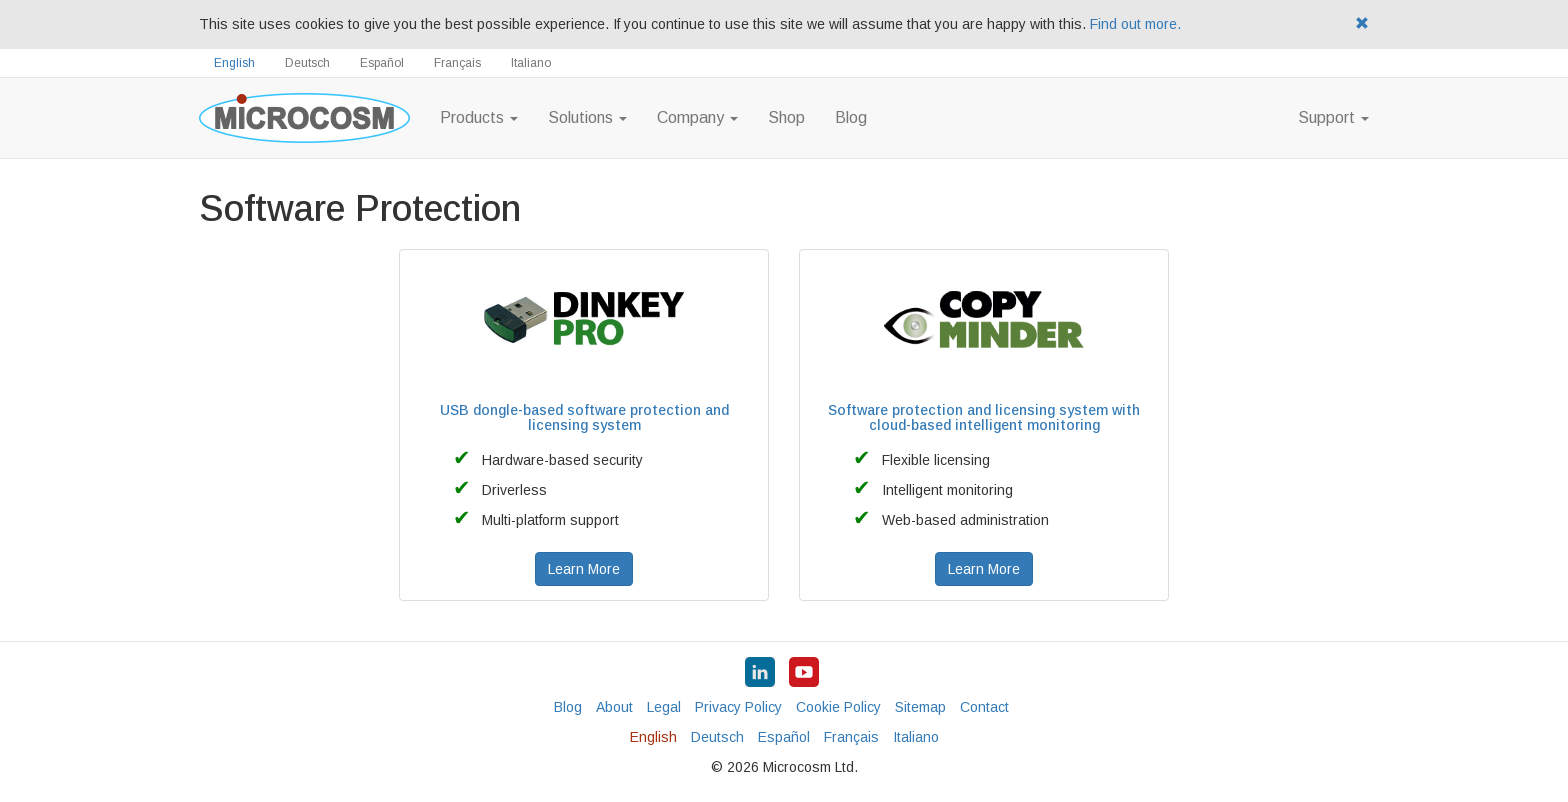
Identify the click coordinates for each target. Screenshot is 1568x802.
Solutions (587, 117)
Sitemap (920, 707)
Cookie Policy (838, 707)
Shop (786, 117)
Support (1333, 117)
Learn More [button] (584, 569)
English (234, 63)
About (614, 707)
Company (697, 117)
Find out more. (1135, 24)
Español (382, 63)
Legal (664, 707)
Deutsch (307, 63)
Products (479, 117)
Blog (851, 117)
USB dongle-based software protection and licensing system (584, 417)
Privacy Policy (738, 707)
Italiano (531, 63)
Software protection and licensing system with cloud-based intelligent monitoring (984, 417)
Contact (984, 707)
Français (457, 63)
